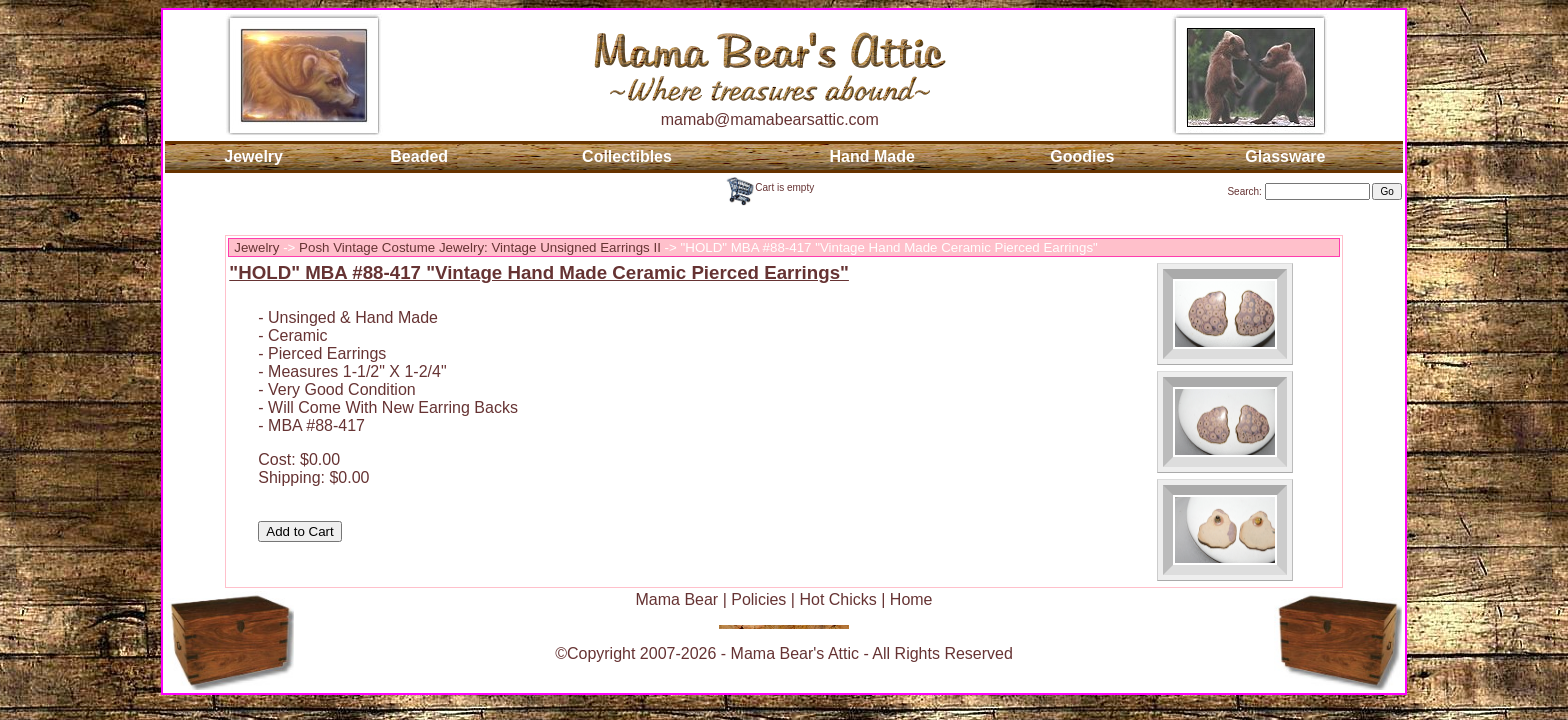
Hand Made (872, 156)
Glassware (1285, 156)
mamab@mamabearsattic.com (770, 119)
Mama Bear (676, 599)
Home (911, 599)
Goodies (1082, 156)
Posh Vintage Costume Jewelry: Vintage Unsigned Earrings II (480, 247)
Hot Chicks (837, 599)
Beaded (419, 156)
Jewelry (253, 156)
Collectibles (627, 156)
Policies (758, 599)
